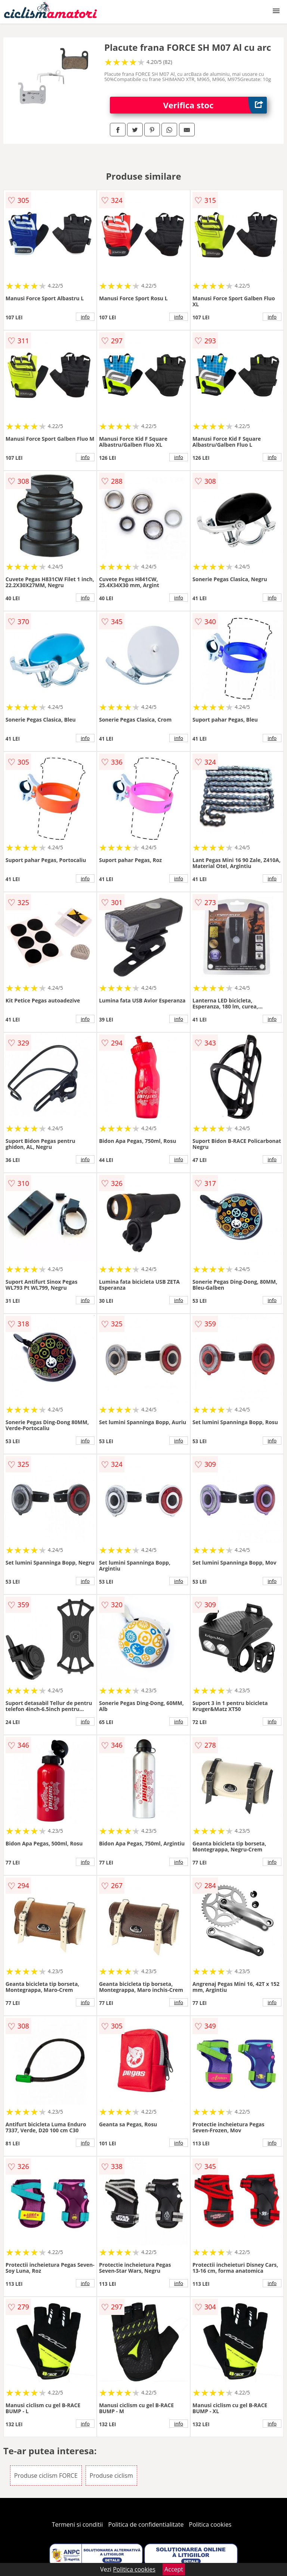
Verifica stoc (215, 105)
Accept (173, 2569)
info (85, 316)
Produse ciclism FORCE (46, 2475)
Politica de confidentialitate (146, 2524)
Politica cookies (210, 2524)
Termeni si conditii (77, 2524)
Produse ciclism (111, 2475)
